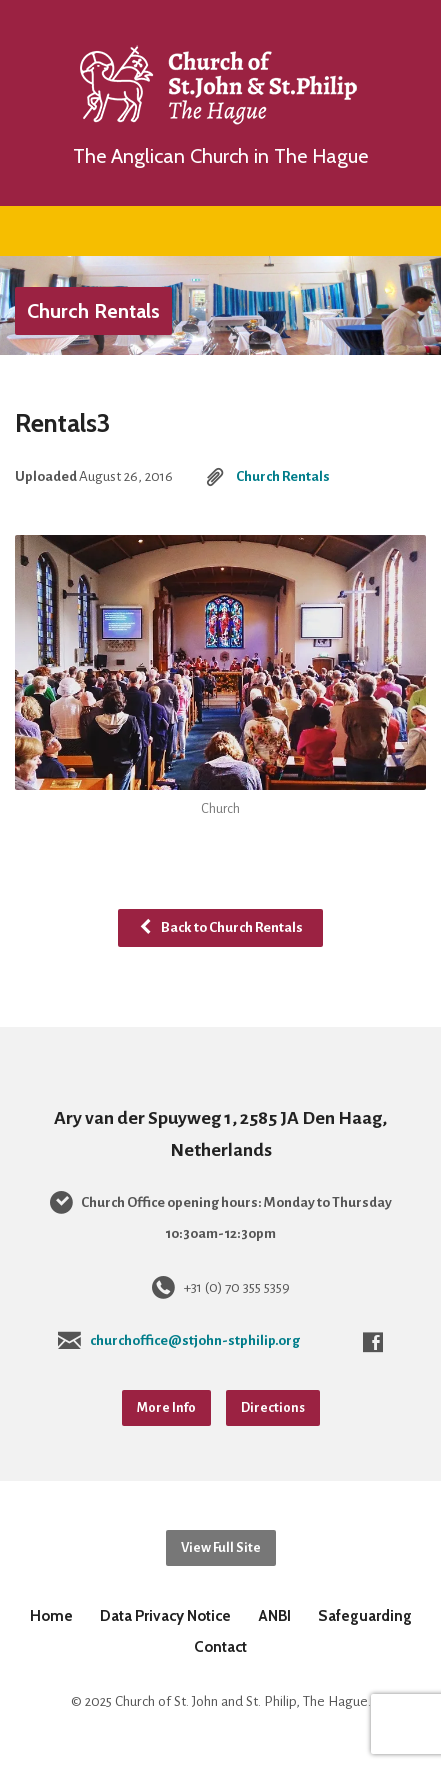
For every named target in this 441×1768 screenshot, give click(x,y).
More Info (166, 1407)
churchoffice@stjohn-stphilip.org (195, 1340)
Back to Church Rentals (220, 927)
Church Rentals (93, 311)
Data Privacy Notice (165, 1615)
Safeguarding (365, 1615)
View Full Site (221, 1547)
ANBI (274, 1615)
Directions (273, 1407)
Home (51, 1615)
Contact (220, 1646)
